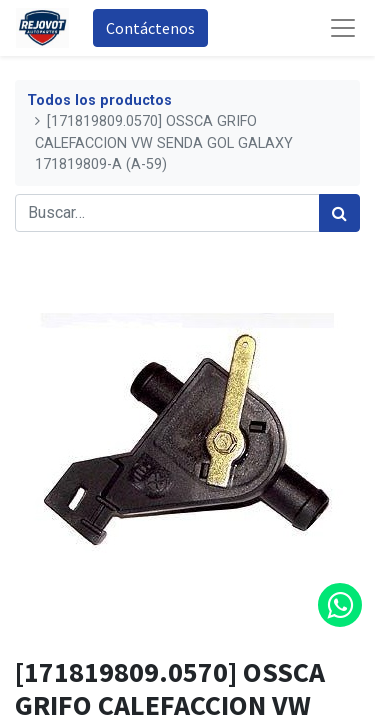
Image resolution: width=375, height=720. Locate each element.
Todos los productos (99, 100)
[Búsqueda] (339, 213)
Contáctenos (150, 28)
